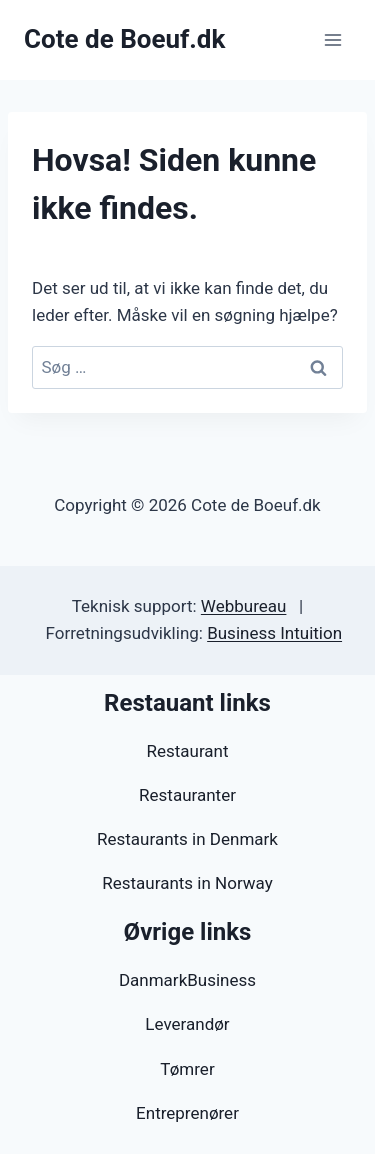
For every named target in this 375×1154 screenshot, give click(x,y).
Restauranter (187, 795)
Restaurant (187, 751)
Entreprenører (187, 1113)
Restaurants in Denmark (187, 839)
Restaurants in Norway (187, 883)
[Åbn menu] (332, 39)
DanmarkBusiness (187, 980)
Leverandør (187, 1024)
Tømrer (187, 1069)
